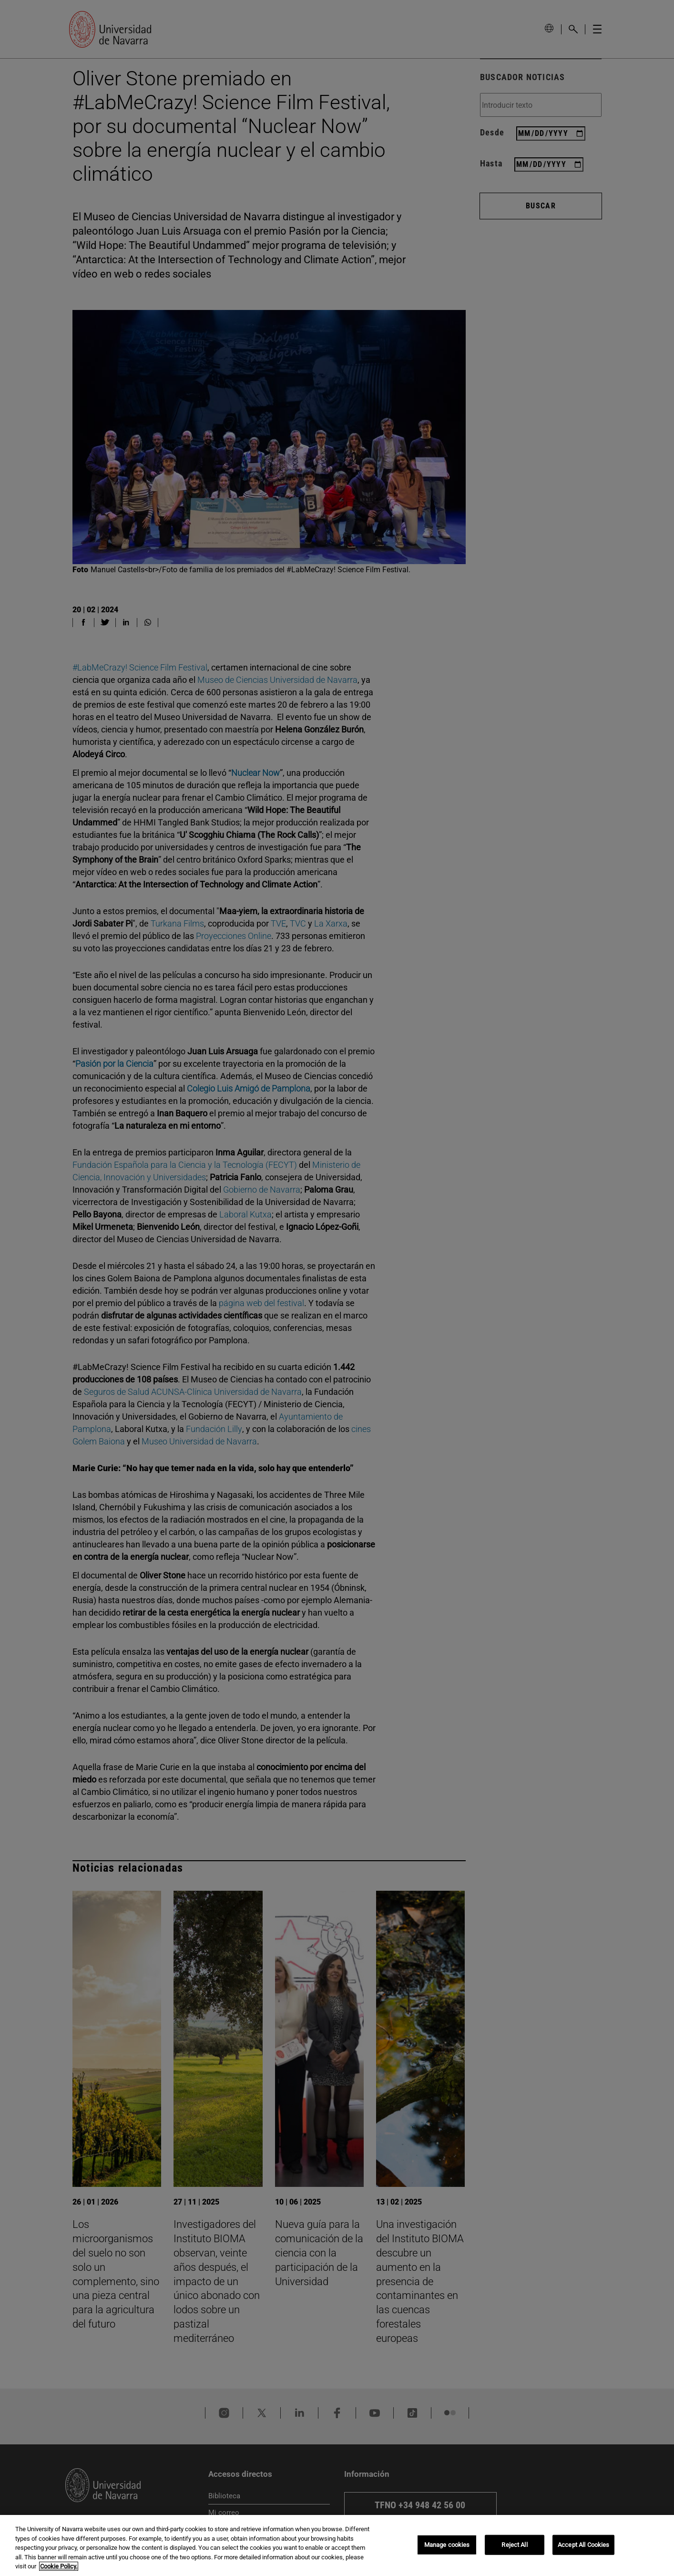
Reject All (514, 2544)
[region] (337, 2545)
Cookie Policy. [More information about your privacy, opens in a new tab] (58, 2566)
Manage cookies (447, 2544)
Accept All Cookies (583, 2544)
